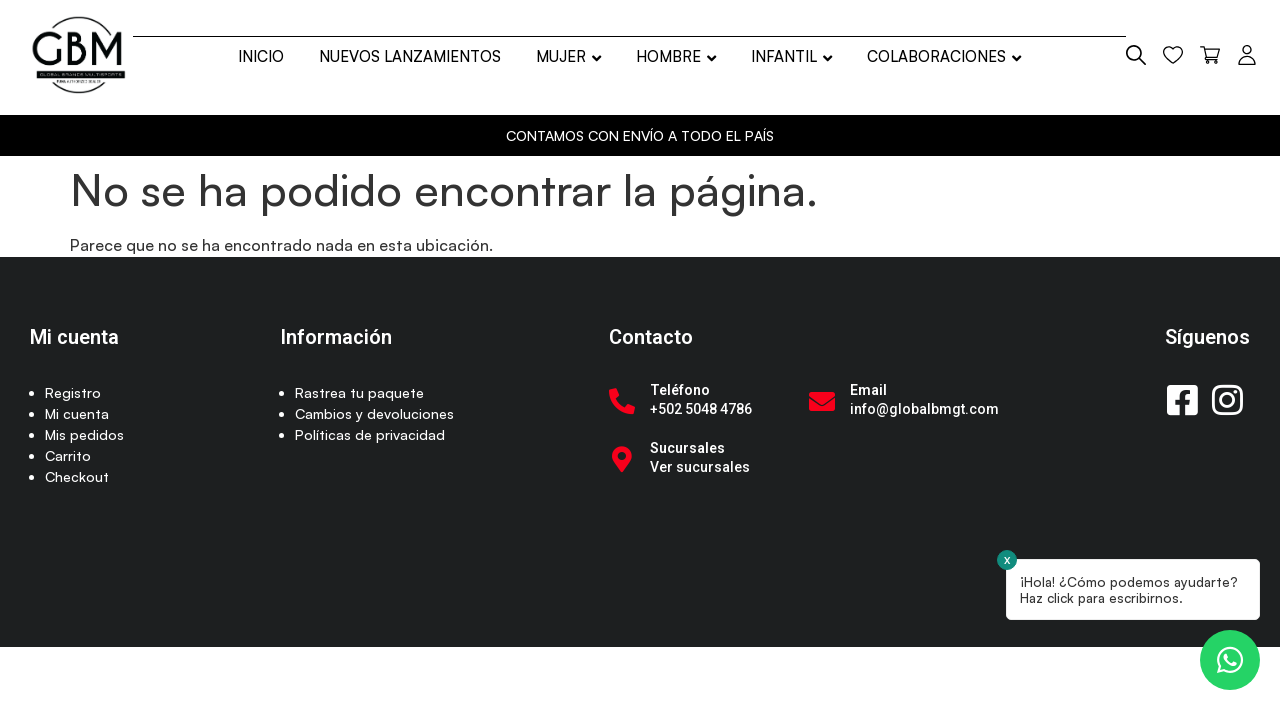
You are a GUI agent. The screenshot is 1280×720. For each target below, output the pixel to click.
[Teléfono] (622, 401)
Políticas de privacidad (370, 434)
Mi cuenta (77, 413)
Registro (73, 392)
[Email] (822, 401)
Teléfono (680, 390)
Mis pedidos (84, 434)
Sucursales (687, 448)
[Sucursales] (622, 459)
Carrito (68, 455)
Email (868, 390)
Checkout (77, 476)
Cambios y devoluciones (374, 413)
